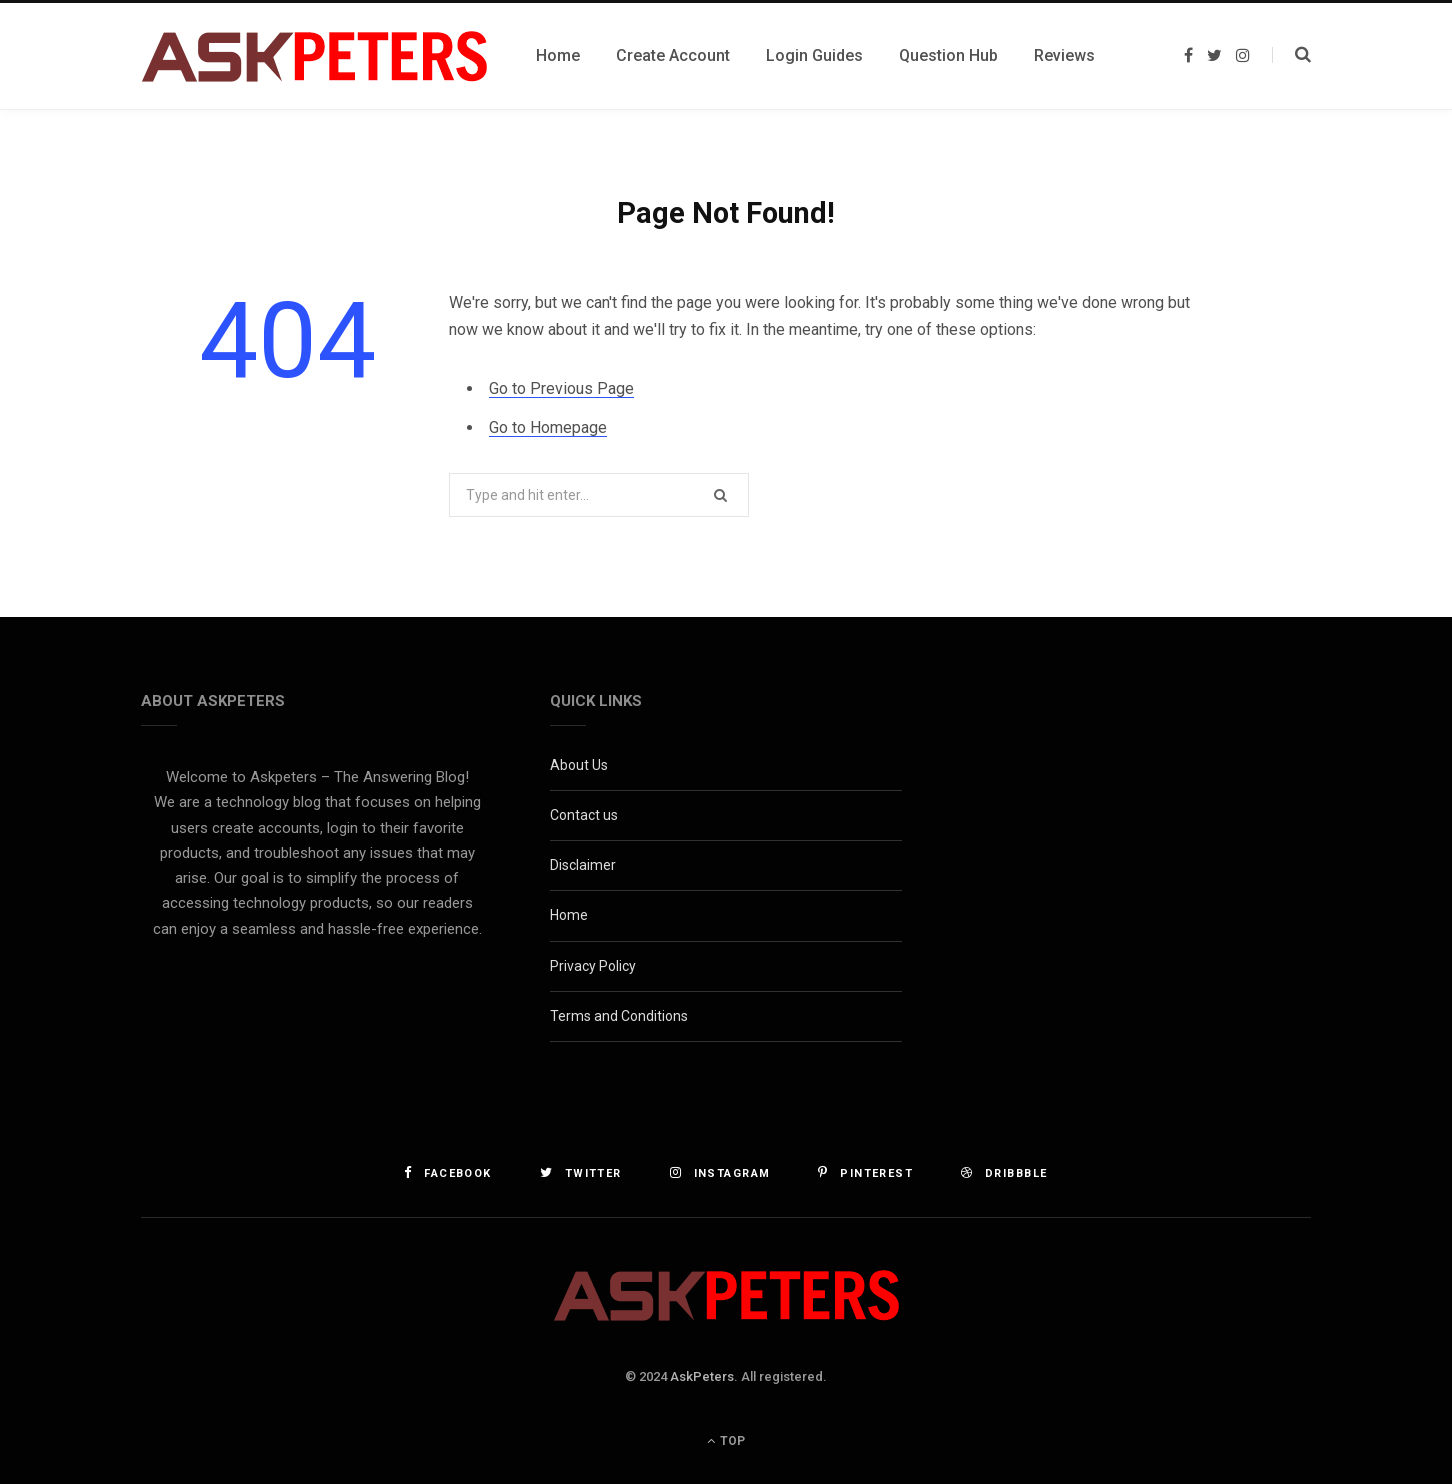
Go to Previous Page (561, 388)
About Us (579, 765)
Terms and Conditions (619, 1016)
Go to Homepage (548, 427)
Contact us (584, 815)
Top (726, 1441)
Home (569, 915)
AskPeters (702, 1376)
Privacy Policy (593, 966)
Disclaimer (583, 865)
